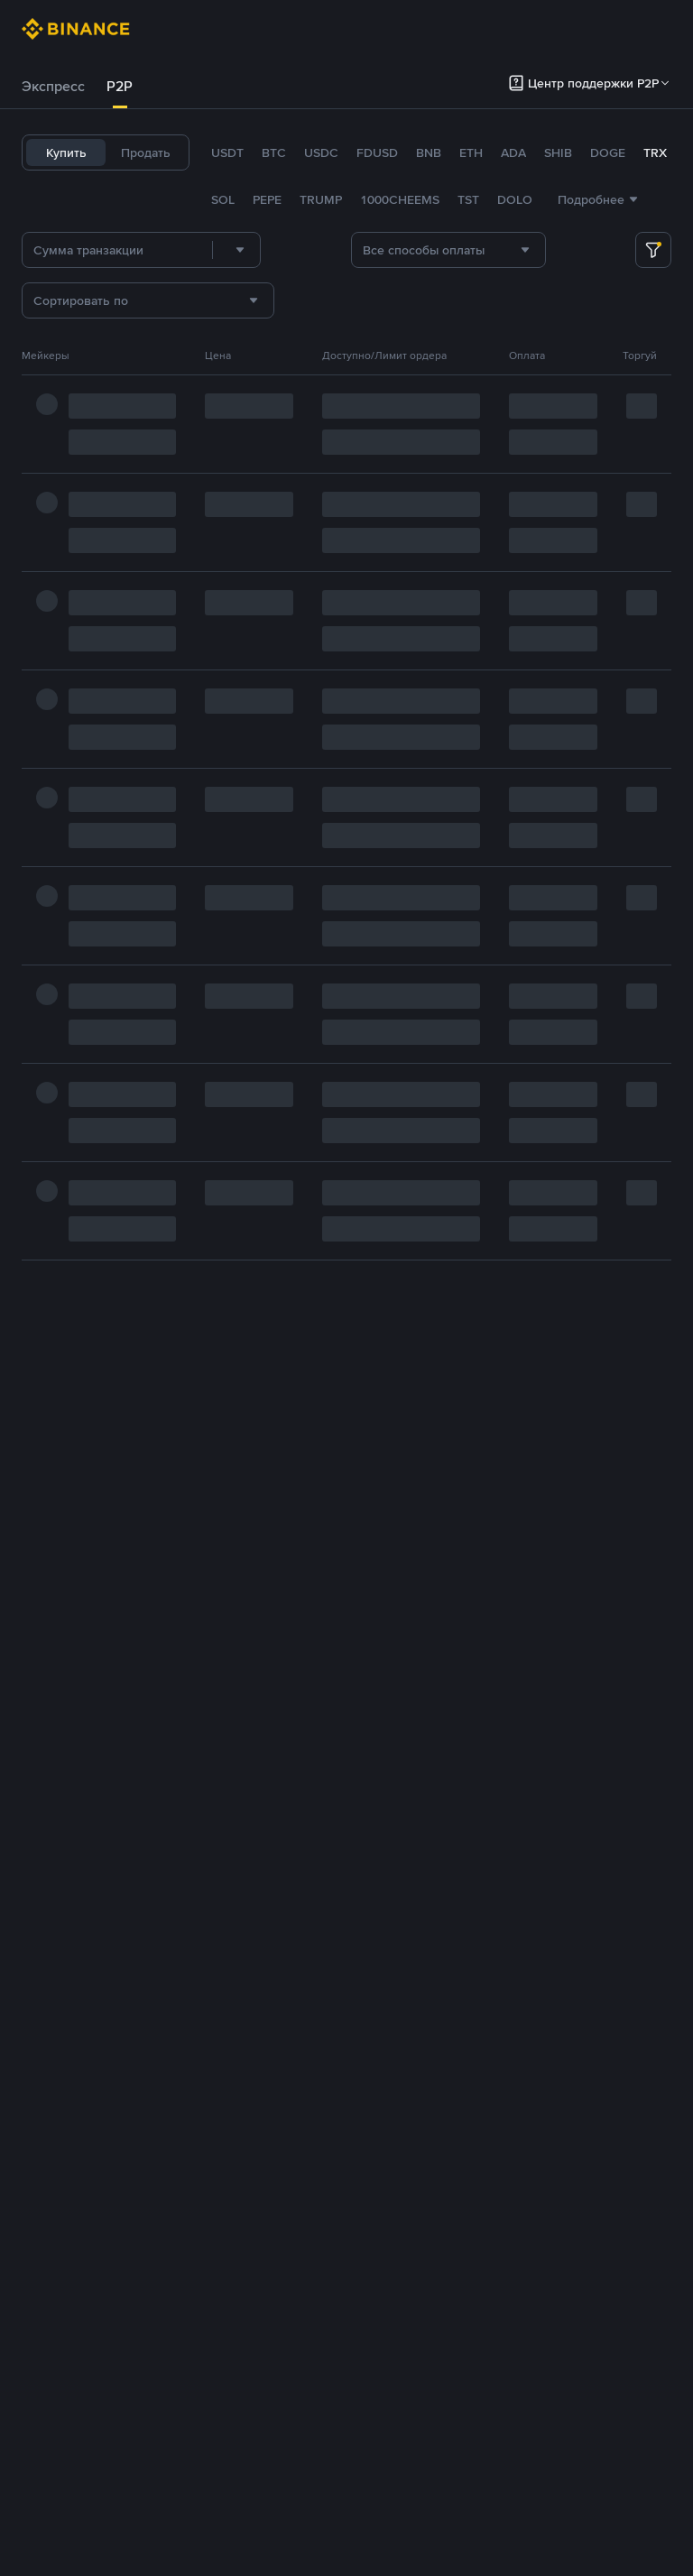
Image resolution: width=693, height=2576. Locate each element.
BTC (274, 152)
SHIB (558, 152)
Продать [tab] (146, 152)
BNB (428, 152)
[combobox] (236, 250)
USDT (227, 152)
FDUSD (377, 152)
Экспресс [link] (53, 86)
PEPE (267, 199)
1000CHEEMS (399, 199)
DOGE (607, 152)
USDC (321, 152)
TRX (655, 152)
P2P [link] (119, 86)
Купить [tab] (66, 152)
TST (468, 199)
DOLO (514, 199)
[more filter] (653, 250)
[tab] (53, 86)
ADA (513, 152)
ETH (471, 152)
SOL (223, 199)
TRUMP (321, 199)
